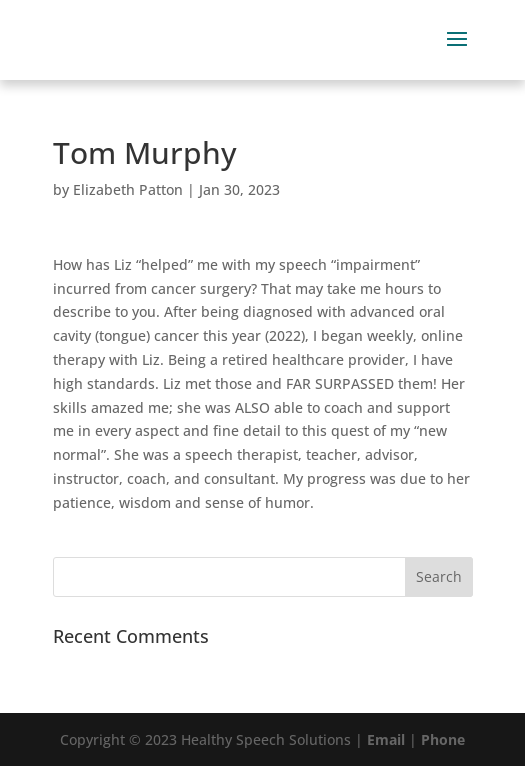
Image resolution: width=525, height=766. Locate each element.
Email (386, 739)
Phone (443, 739)
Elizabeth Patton (128, 189)
